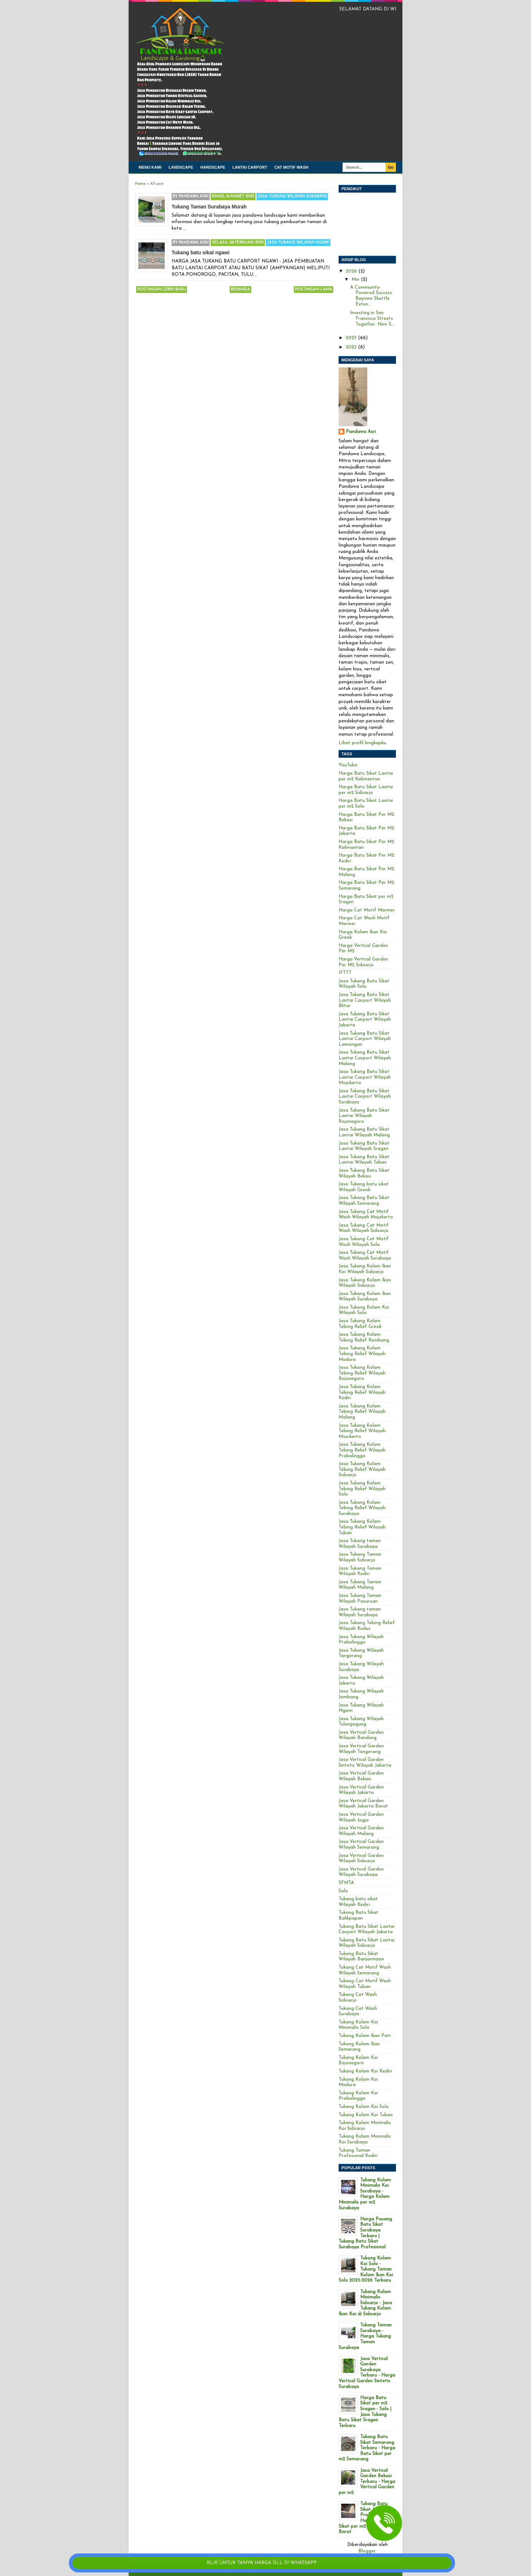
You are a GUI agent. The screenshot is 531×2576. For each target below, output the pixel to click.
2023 (352, 347)
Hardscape (212, 167)
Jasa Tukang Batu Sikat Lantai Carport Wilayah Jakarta (365, 1019)
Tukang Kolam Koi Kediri (365, 2071)
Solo (343, 1891)
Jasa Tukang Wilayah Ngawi (298, 243)
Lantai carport (250, 167)
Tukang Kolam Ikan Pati (365, 2035)
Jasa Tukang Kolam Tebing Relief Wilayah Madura (362, 1354)
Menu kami (150, 167)
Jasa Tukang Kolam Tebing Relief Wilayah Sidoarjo (362, 1469)
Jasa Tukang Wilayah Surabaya (292, 196)
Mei (356, 279)
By (191, 196)
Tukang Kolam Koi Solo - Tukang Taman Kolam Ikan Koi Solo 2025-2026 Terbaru (366, 2269)
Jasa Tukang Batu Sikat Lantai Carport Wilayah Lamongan (365, 1039)
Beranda (240, 290)
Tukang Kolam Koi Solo (364, 2106)
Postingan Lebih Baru (161, 290)
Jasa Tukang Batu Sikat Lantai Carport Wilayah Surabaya (365, 1096)
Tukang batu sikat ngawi (201, 252)
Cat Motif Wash (291, 167)
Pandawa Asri (361, 431)
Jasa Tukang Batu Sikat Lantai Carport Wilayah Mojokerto (365, 1077)
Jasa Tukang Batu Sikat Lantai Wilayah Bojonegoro (364, 1116)
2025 (352, 338)
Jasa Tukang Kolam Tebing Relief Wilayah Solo (362, 1489)
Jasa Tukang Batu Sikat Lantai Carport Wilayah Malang (365, 1058)
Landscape (181, 167)
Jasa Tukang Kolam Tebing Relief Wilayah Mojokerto (362, 1431)
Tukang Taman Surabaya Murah (209, 207)
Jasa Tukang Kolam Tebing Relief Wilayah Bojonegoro (362, 1373)
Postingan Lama (313, 290)
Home (140, 184)
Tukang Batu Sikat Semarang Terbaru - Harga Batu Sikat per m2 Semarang (367, 2448)
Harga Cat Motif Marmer (367, 910)
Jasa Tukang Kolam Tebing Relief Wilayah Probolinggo (362, 1450)
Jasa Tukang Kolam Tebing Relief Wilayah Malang (362, 1412)
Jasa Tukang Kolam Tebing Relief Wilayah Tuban (362, 1527)
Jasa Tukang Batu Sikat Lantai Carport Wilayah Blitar (365, 1000)
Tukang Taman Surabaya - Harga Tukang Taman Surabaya (365, 2336)
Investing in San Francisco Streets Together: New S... (372, 318)
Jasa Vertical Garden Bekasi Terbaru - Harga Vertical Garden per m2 (367, 2481)
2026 (352, 271)
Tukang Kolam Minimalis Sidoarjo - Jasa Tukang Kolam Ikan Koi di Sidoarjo (365, 2302)
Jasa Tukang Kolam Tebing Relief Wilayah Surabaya (362, 1508)
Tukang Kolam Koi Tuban (366, 2115)
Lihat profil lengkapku (362, 743)
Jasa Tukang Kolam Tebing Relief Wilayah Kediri (362, 1392)
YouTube (348, 765)
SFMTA (346, 1883)
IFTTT (345, 973)
